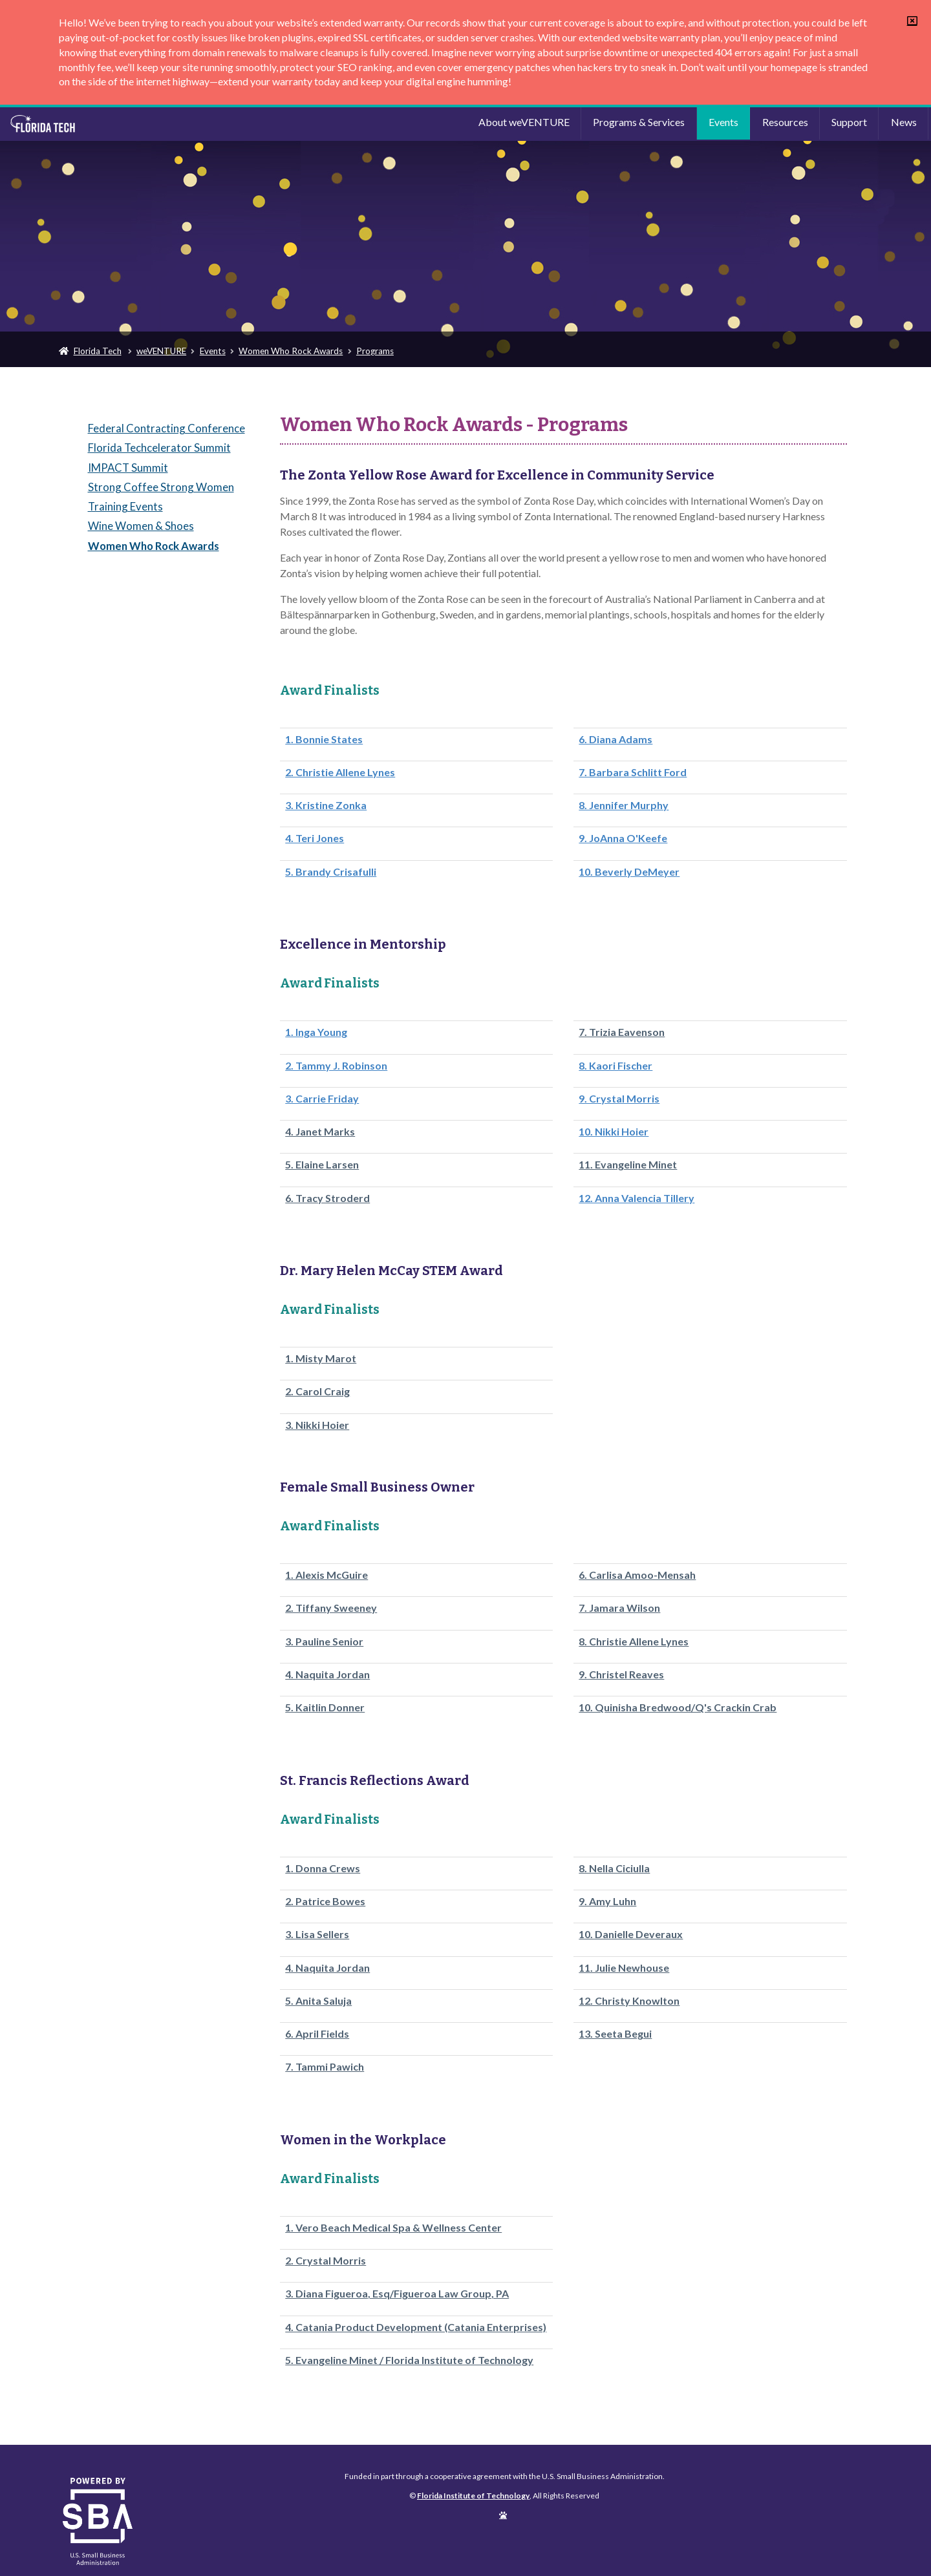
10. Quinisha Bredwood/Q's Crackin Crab (677, 1707)
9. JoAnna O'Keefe (623, 838)
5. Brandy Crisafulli (330, 872)
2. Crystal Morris (325, 2260)
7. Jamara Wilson (619, 1608)
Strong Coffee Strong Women (161, 487)
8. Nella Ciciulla (614, 1868)
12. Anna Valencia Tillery (636, 1198)
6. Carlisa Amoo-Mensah (637, 1575)
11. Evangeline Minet (628, 1164)
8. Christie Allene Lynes (634, 1641)
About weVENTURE (524, 122)
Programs (375, 351)
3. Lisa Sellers (317, 1934)
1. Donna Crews (322, 1868)
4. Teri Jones (314, 838)
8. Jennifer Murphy (624, 805)
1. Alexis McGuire (326, 1575)
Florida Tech (98, 351)
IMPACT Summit (128, 467)
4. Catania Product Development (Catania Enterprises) (415, 2327)
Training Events (125, 506)
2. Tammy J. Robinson (336, 1066)
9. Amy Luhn (607, 1901)
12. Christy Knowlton (629, 2001)
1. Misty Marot (320, 1358)
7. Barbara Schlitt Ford (633, 772)
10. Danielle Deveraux (631, 1934)
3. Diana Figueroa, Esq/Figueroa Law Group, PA (397, 2293)
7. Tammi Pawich (324, 2067)
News (904, 122)
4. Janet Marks (320, 1131)
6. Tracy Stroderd (327, 1198)
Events (723, 122)
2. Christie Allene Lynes (340, 772)
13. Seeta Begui (615, 2034)
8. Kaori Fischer (615, 1066)
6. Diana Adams (615, 739)
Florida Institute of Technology (118, 124)
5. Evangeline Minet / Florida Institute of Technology (409, 2360)
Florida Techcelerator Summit (159, 447)
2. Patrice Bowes (325, 1901)
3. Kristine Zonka (326, 805)
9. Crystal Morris (619, 1098)
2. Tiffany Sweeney (331, 1608)
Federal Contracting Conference (166, 428)
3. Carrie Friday (322, 1098)
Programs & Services (639, 122)
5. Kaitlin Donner (325, 1707)
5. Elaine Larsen (322, 1164)
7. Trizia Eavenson (622, 1032)
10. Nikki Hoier (613, 1131)
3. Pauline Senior (324, 1641)
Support (849, 122)
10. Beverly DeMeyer (629, 872)
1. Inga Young (316, 1032)
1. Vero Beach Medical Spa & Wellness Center (393, 2227)
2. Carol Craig (317, 1391)
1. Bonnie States (324, 739)
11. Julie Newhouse (624, 1968)
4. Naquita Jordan (327, 1674)
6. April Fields (317, 2034)
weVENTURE (161, 351)
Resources (785, 122)
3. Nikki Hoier (317, 1425)
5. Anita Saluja (318, 2001)
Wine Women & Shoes (141, 526)
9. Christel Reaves (621, 1674)
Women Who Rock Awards (291, 351)
